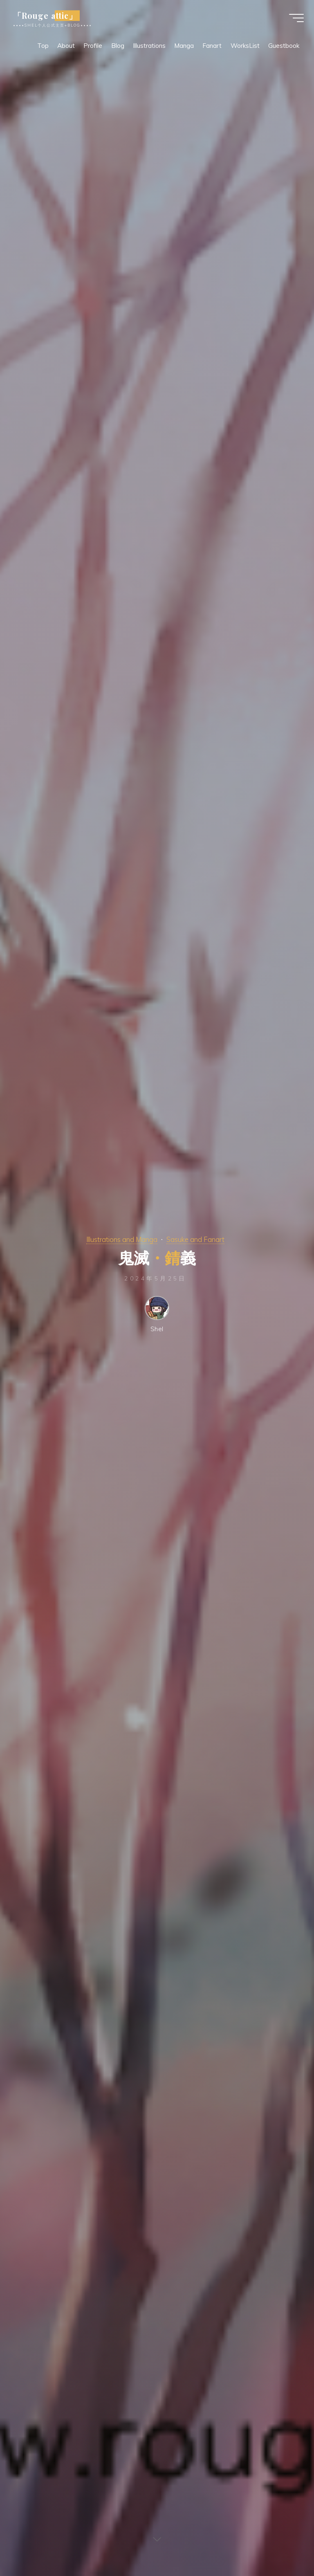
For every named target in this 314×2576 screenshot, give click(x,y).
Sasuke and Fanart (195, 1239)
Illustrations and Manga (121, 1239)
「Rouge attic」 (47, 15)
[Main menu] (294, 18)
